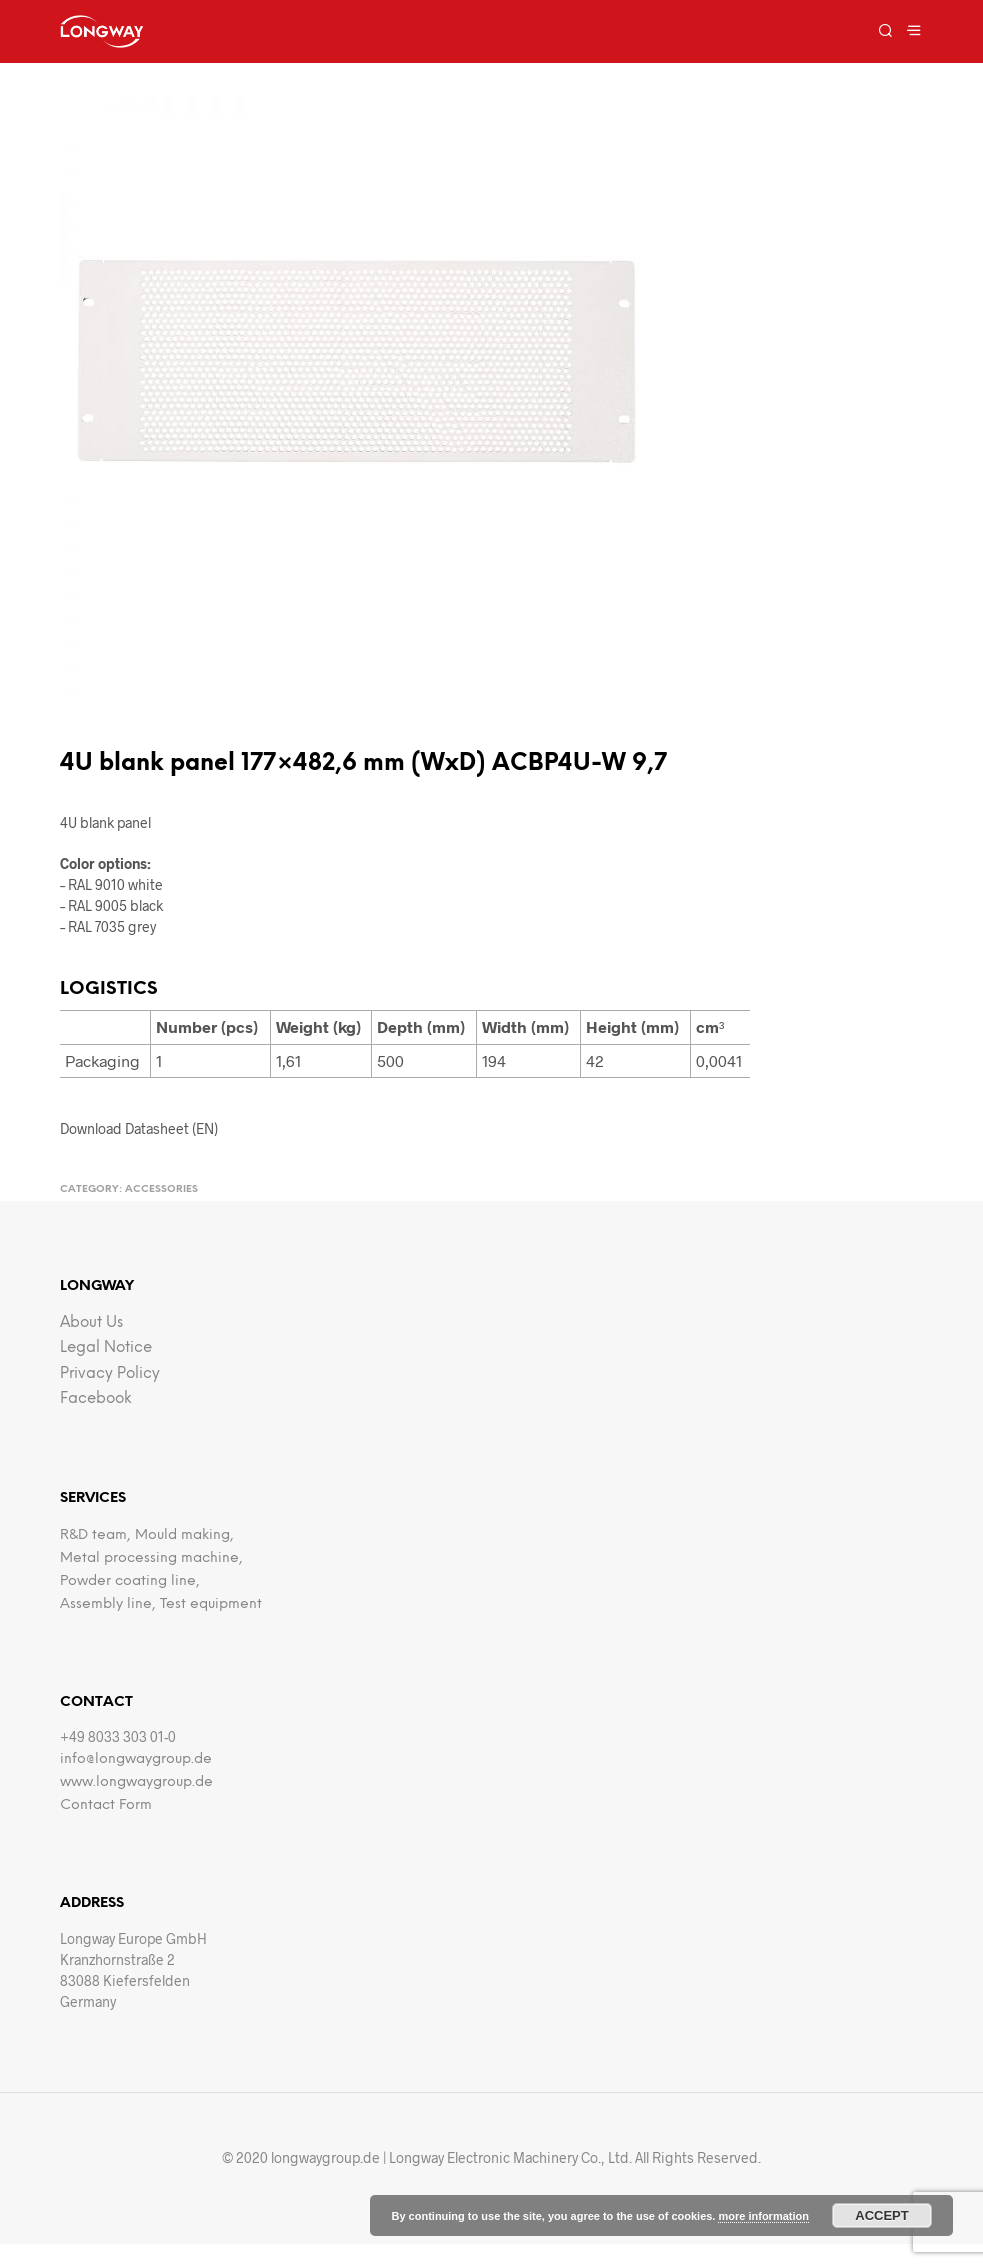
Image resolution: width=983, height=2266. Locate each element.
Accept (881, 2215)
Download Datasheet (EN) (139, 1128)
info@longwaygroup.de (136, 1759)
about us (91, 1323)
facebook (96, 1399)
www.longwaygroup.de (136, 1782)
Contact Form (106, 1805)
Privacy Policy (110, 1374)
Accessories (161, 1189)
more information (763, 2216)
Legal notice (106, 1348)
